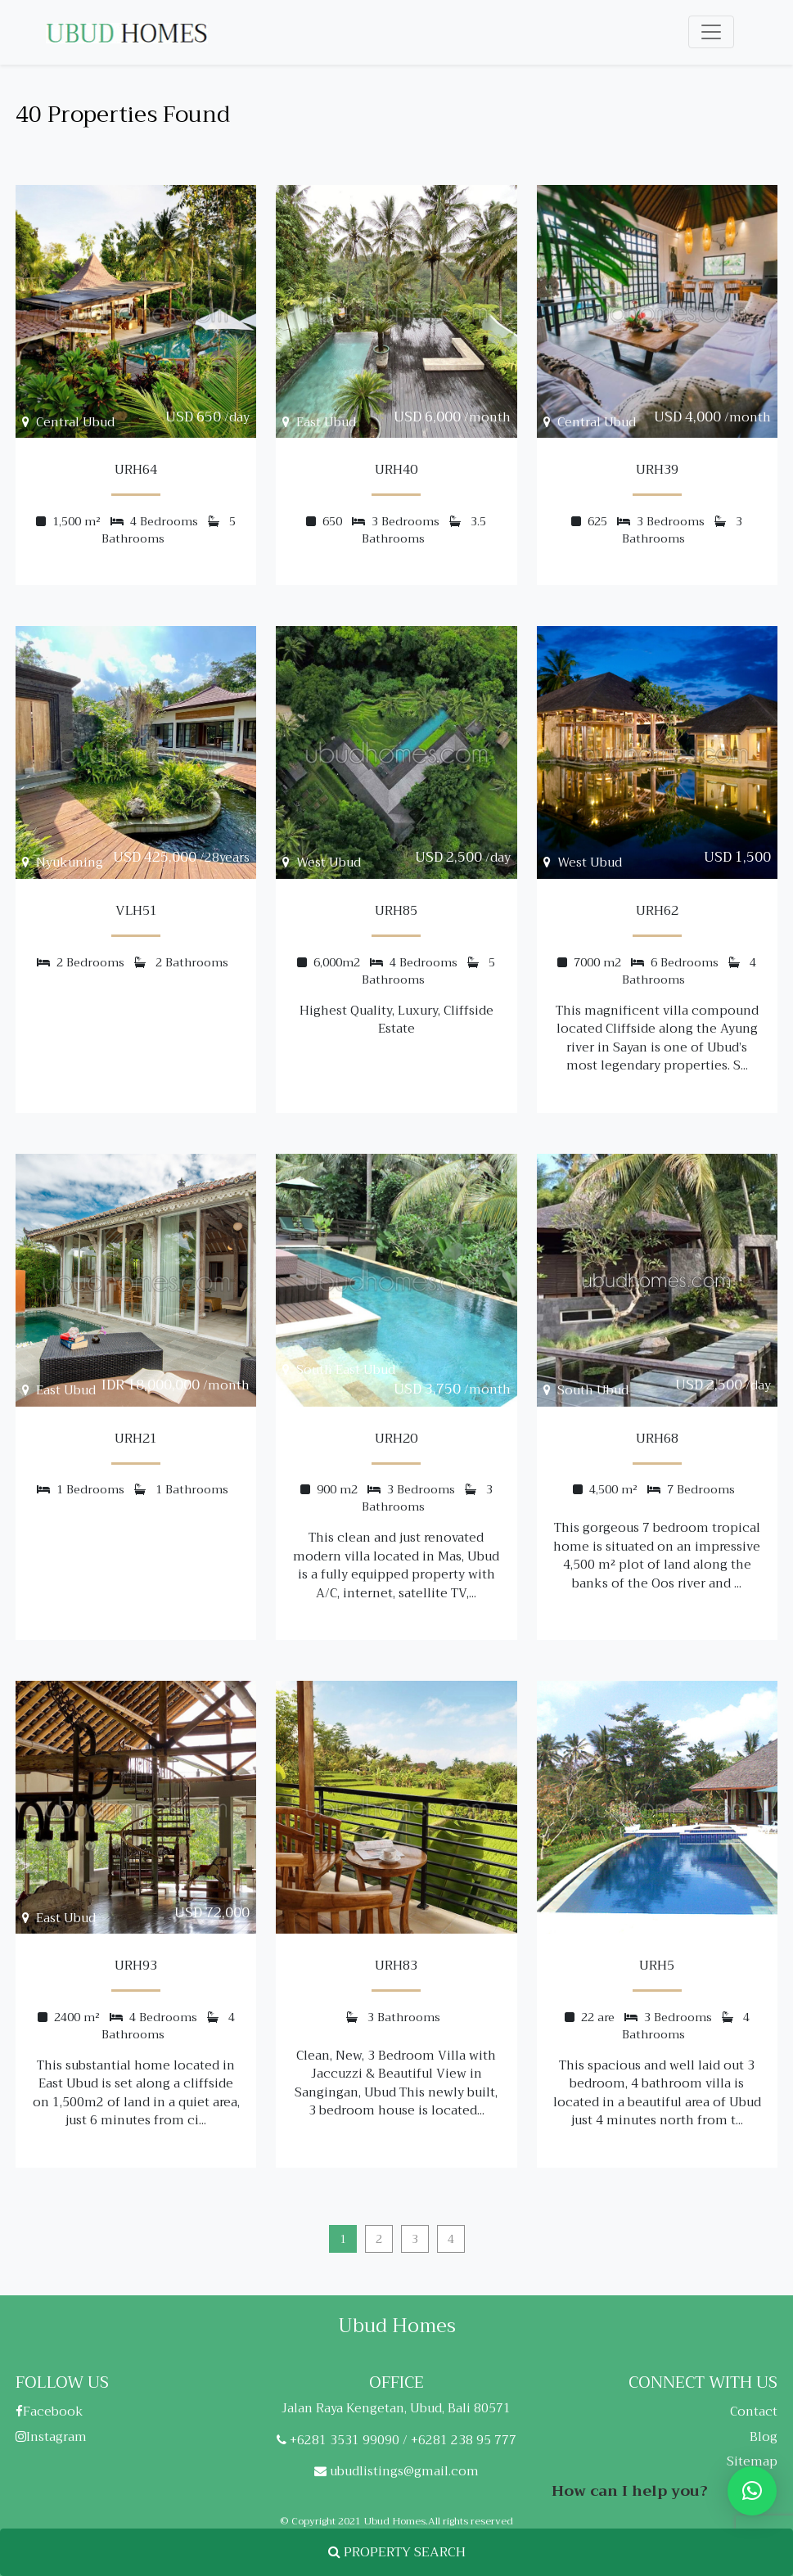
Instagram (51, 2437)
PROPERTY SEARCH (397, 2552)
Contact (753, 2411)
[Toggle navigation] (711, 32)
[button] (752, 2490)
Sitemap (752, 2461)
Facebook (49, 2411)
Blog (763, 2437)
